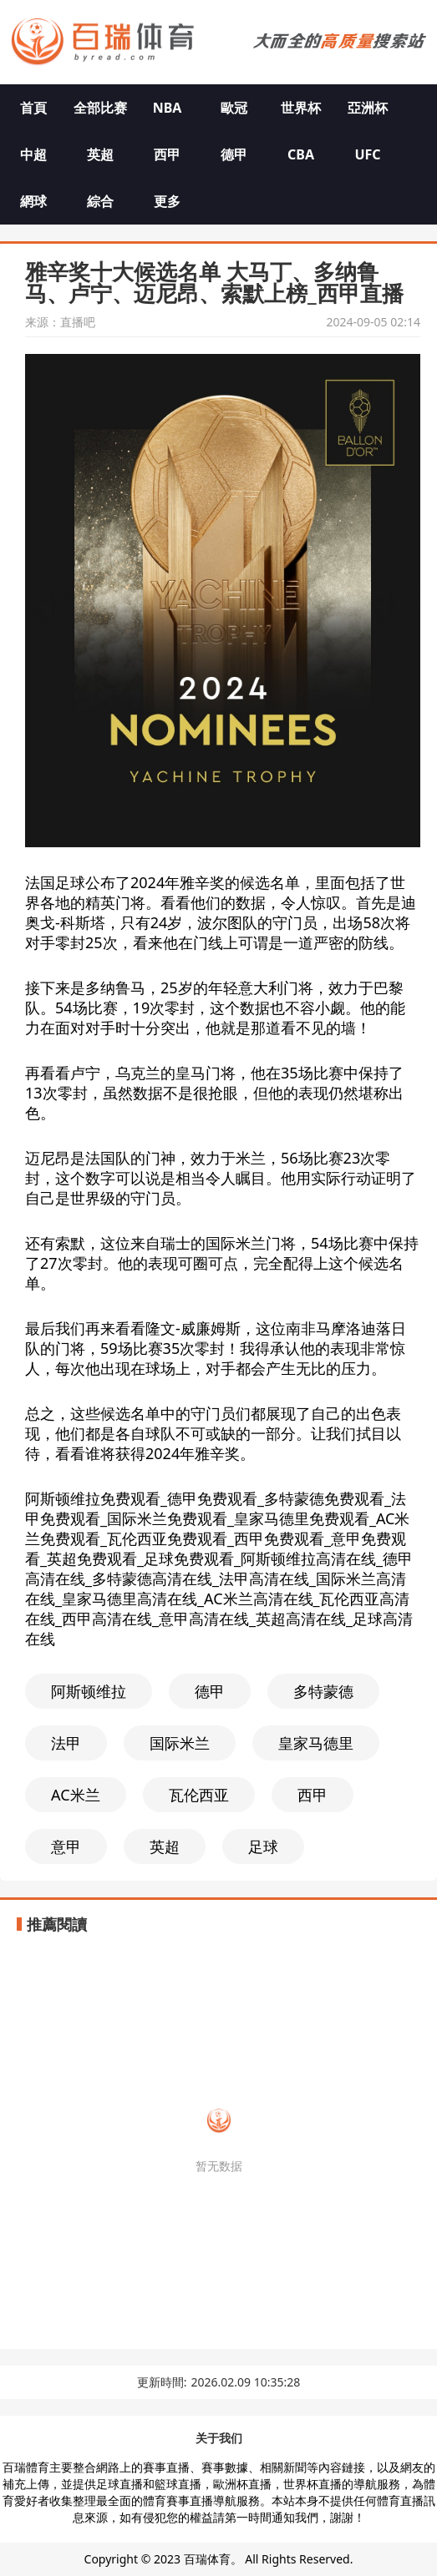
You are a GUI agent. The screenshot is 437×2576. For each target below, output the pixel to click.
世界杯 (301, 107)
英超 (100, 154)
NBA (167, 107)
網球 (33, 201)
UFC (367, 154)
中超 (33, 154)
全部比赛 (100, 107)
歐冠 (234, 107)
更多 (167, 201)
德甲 (234, 154)
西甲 (167, 154)
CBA (300, 154)
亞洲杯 (368, 107)
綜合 (100, 201)
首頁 (33, 107)
